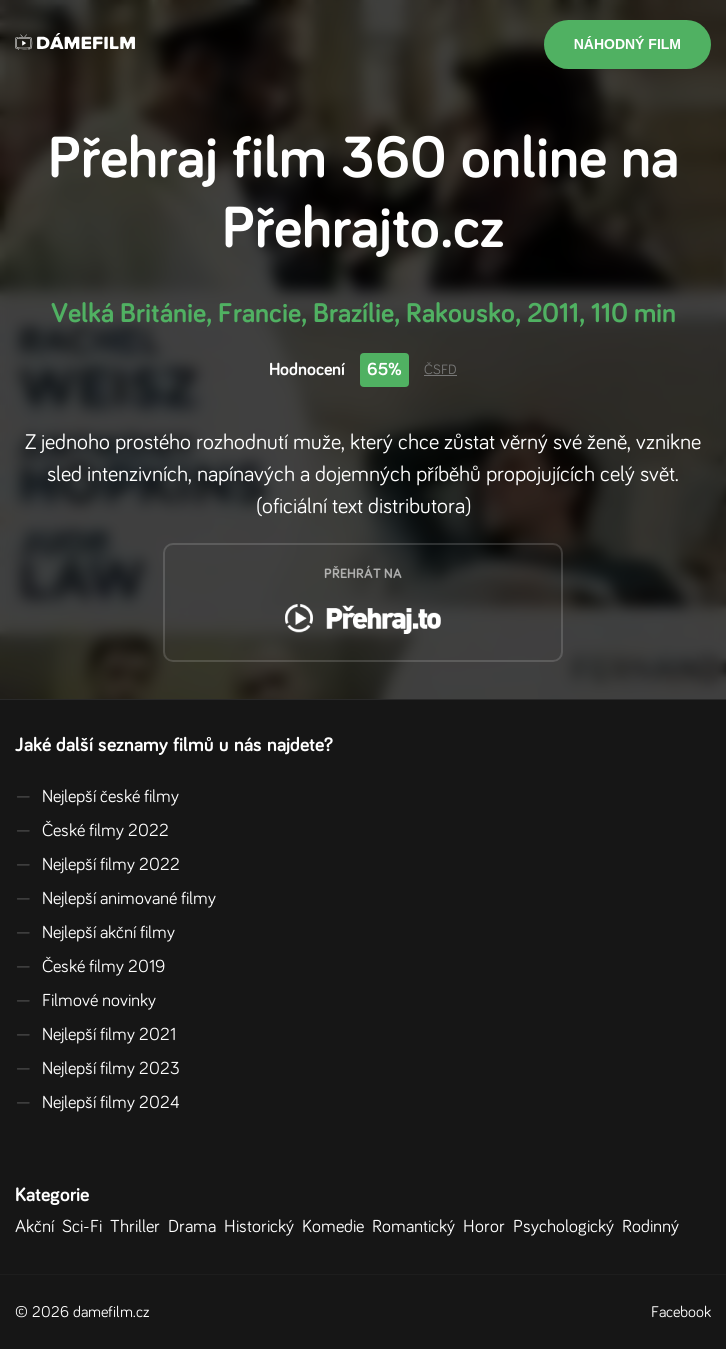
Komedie (337, 1227)
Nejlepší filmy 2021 (95, 1035)
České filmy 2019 (90, 967)
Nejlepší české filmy (97, 797)
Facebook (681, 1312)
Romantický (417, 1227)
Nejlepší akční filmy (95, 933)
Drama (196, 1227)
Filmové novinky (85, 1001)
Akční (38, 1227)
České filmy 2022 (92, 831)
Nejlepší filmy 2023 (97, 1069)
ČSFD (440, 370)
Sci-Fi (86, 1227)
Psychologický (567, 1227)
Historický (263, 1227)
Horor (488, 1227)
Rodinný (654, 1227)
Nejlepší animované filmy (115, 899)
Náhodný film (627, 44)
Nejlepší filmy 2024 (97, 1103)
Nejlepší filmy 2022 (97, 865)
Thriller (139, 1227)
